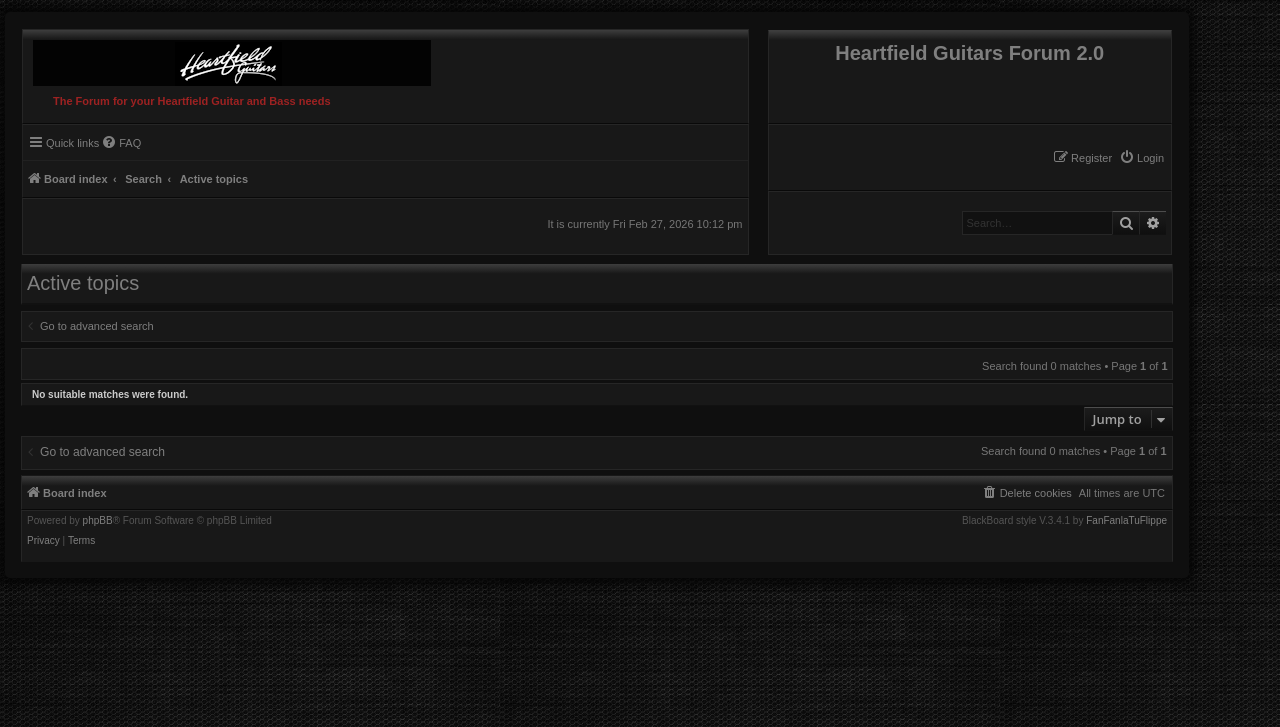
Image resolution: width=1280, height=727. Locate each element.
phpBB (98, 521)
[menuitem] (1141, 158)
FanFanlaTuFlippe (1126, 521)
